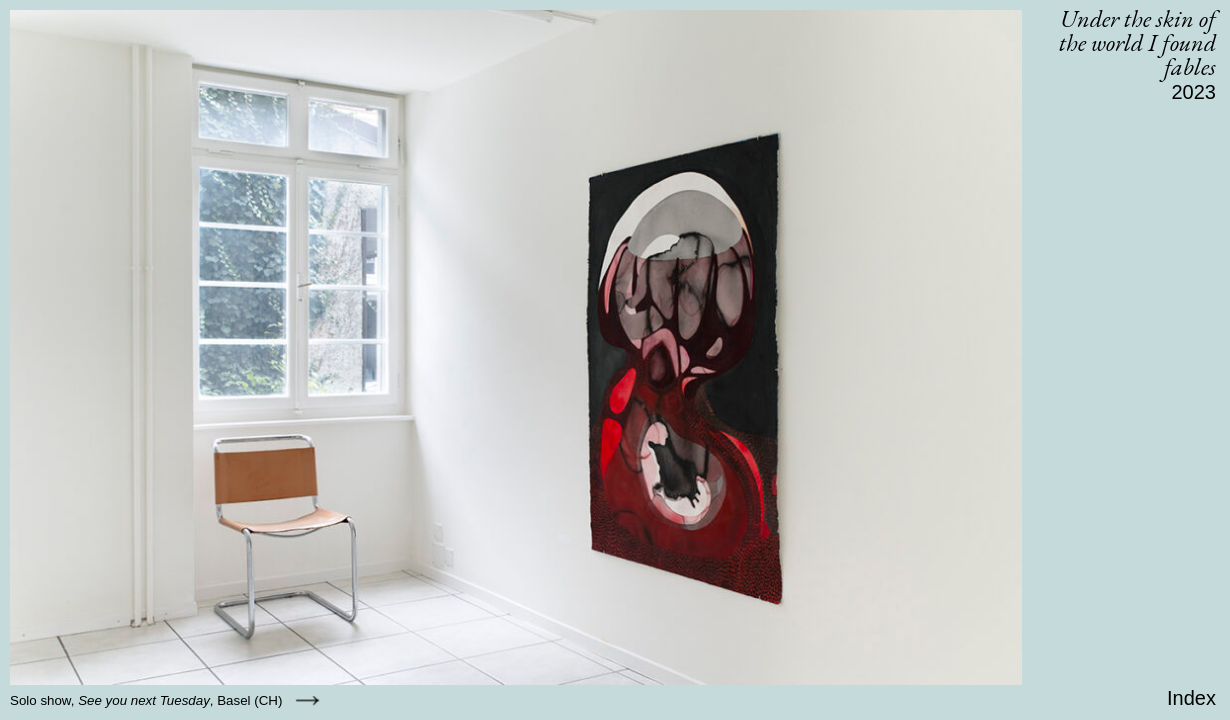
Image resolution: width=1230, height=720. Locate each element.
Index (1191, 698)
